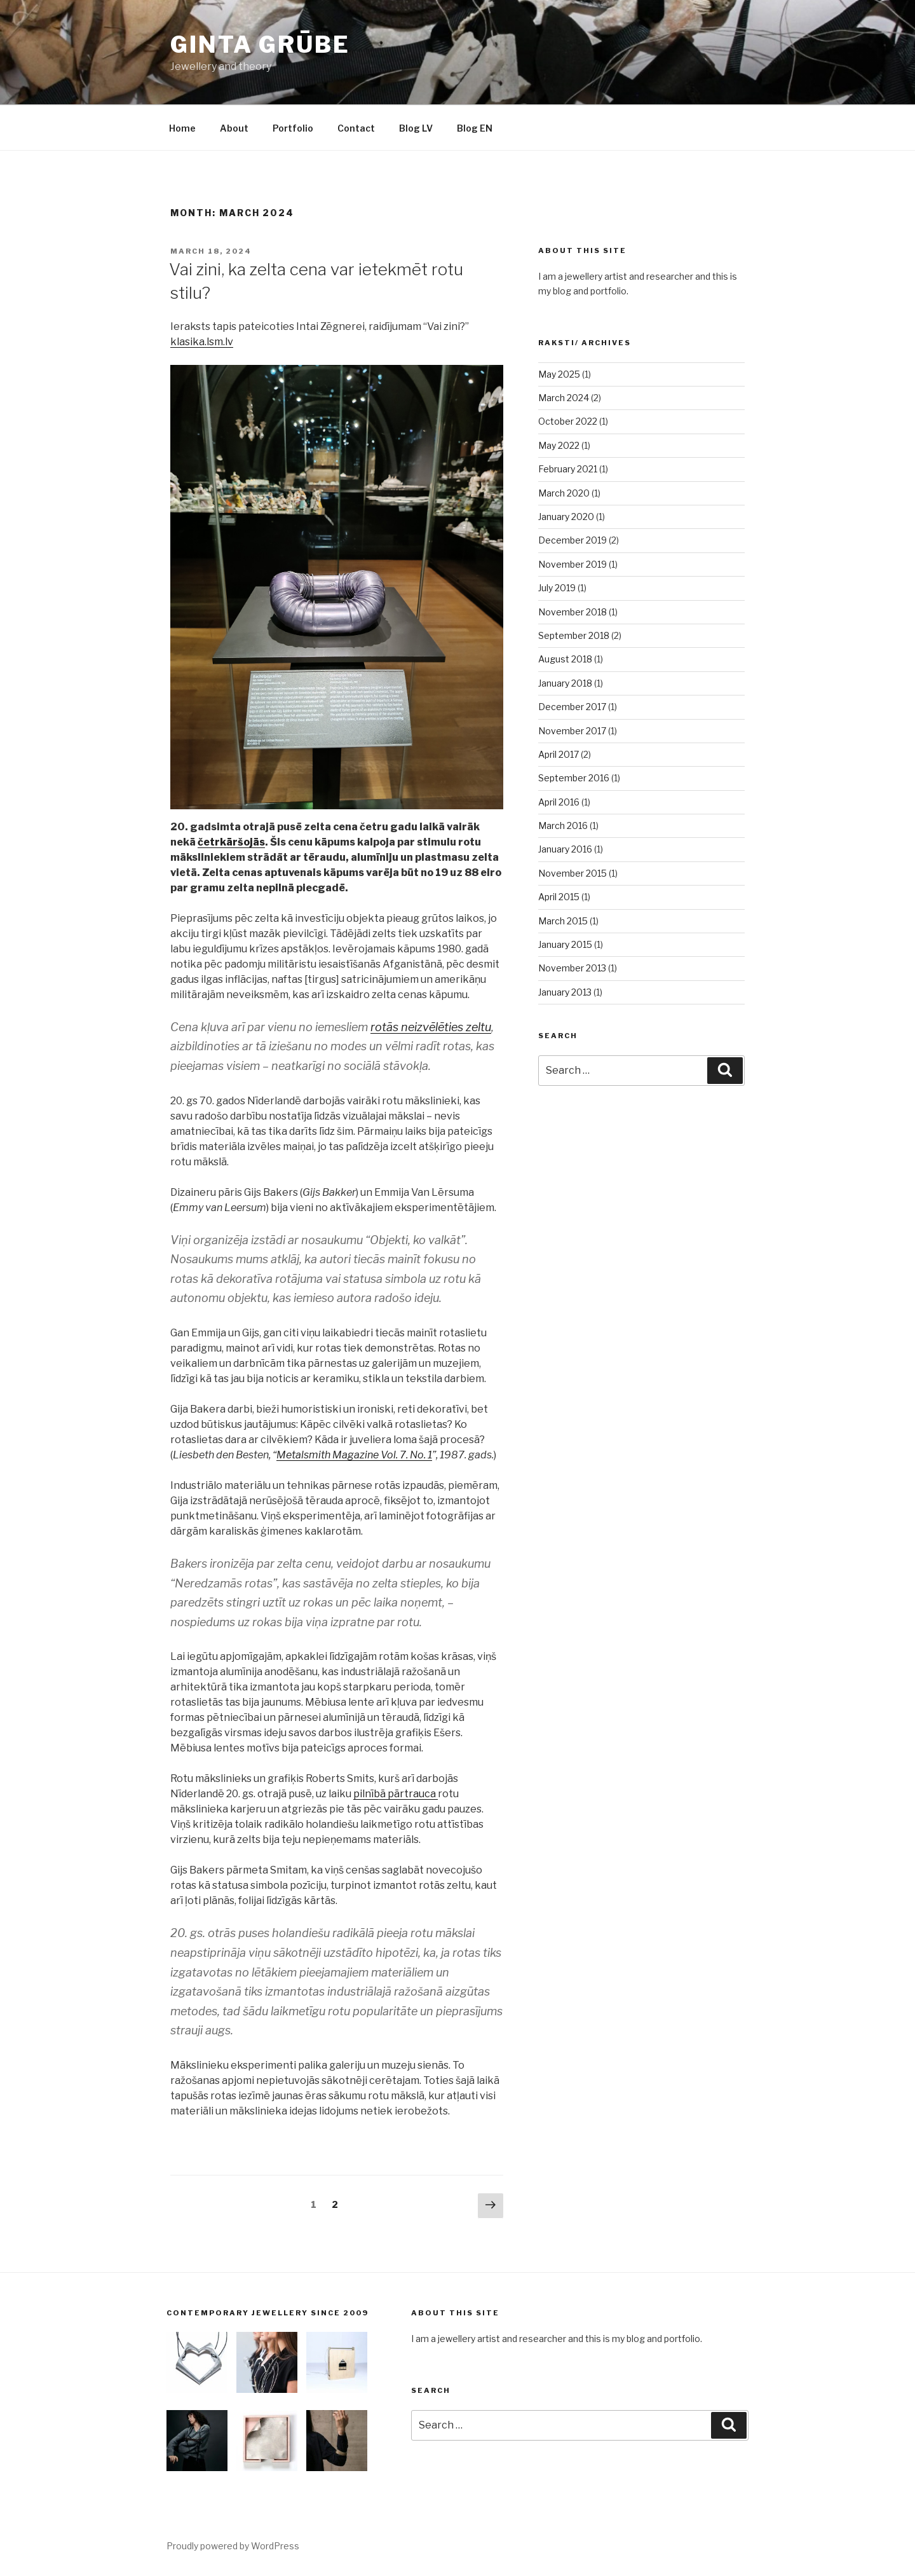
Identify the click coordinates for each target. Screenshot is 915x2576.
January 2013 (565, 992)
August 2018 (565, 659)
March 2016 (563, 825)
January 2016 (565, 849)
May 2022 (559, 445)
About (234, 128)
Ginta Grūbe (260, 44)
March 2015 (563, 920)
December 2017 (572, 706)
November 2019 (572, 564)
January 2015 (565, 944)
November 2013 (572, 968)
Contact (356, 128)
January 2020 (566, 516)
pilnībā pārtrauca (395, 1794)
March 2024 (563, 397)
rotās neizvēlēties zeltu (430, 1027)
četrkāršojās (231, 842)
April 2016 (559, 802)
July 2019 (557, 587)
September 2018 (573, 635)
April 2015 (559, 896)
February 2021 (567, 468)
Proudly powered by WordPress (232, 2545)
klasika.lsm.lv (201, 342)
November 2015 (572, 873)
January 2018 (565, 683)
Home (182, 128)
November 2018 (572, 611)
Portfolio (293, 128)
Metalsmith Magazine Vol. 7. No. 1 (354, 1455)
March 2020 (564, 493)
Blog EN (474, 128)
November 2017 (572, 730)
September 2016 (573, 777)
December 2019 (572, 540)
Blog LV (416, 128)
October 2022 (567, 421)
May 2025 (559, 374)
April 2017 (558, 754)
